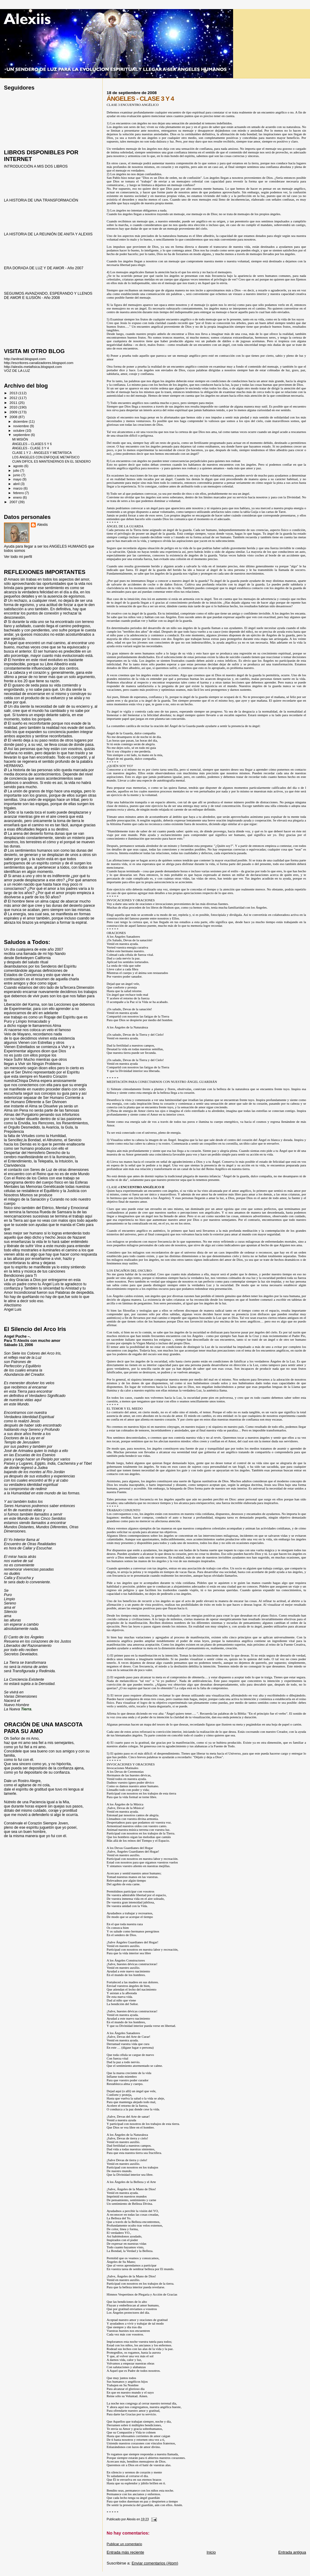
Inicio (211, 2552)
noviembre (21, 426)
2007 (13, 502)
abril (17, 484)
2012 (13, 398)
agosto (19, 466)
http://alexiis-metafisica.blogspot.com (33, 367)
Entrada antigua (292, 2552)
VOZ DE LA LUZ (17, 370)
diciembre (21, 421)
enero (18, 497)
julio (16, 470)
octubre (19, 430)
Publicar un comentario (124, 2544)
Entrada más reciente (125, 2552)
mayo (17, 479)
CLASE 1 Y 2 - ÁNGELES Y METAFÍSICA (42, 452)
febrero (19, 493)
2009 (13, 412)
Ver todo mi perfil (18, 557)
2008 (13, 417)
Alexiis (42, 525)
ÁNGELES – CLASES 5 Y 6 (32, 444)
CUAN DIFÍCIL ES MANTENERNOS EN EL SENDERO (51, 461)
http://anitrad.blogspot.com (25, 359)
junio (17, 475)
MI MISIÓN (20, 439)
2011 (13, 403)
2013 (13, 393)
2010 (13, 407)
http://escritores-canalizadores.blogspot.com (38, 363)
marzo (18, 488)
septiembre (22, 435)
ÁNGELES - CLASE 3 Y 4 (30, 448)
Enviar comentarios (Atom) (155, 2563)
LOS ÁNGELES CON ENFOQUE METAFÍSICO (46, 457)
